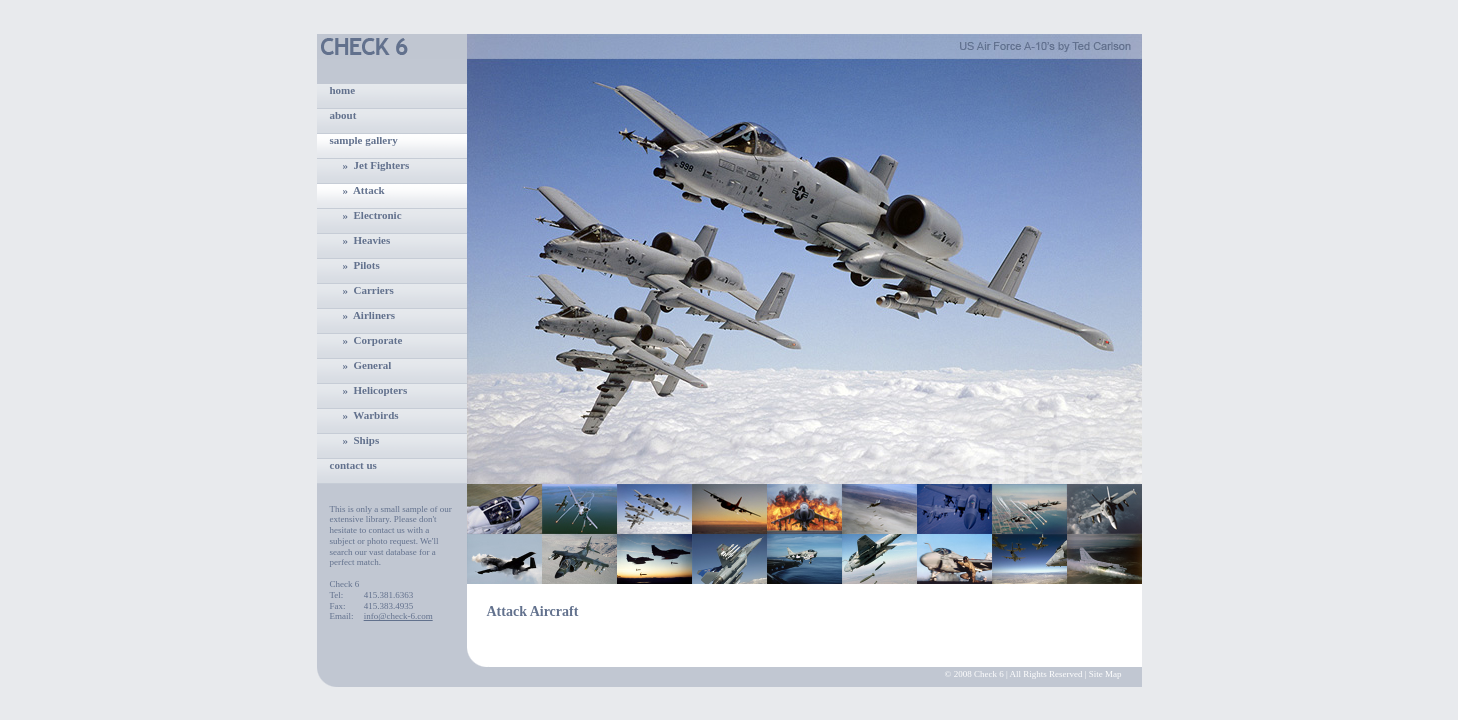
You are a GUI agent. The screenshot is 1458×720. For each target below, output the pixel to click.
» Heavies (367, 240)
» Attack (364, 190)
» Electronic (372, 215)
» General (367, 365)
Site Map (1105, 674)
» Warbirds (371, 415)
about (343, 115)
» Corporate (373, 340)
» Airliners (369, 315)
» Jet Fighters (376, 165)
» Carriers (368, 290)
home (343, 90)
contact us (353, 465)
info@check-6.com (398, 616)
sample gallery (364, 140)
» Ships (361, 440)
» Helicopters (375, 390)
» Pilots (361, 265)
